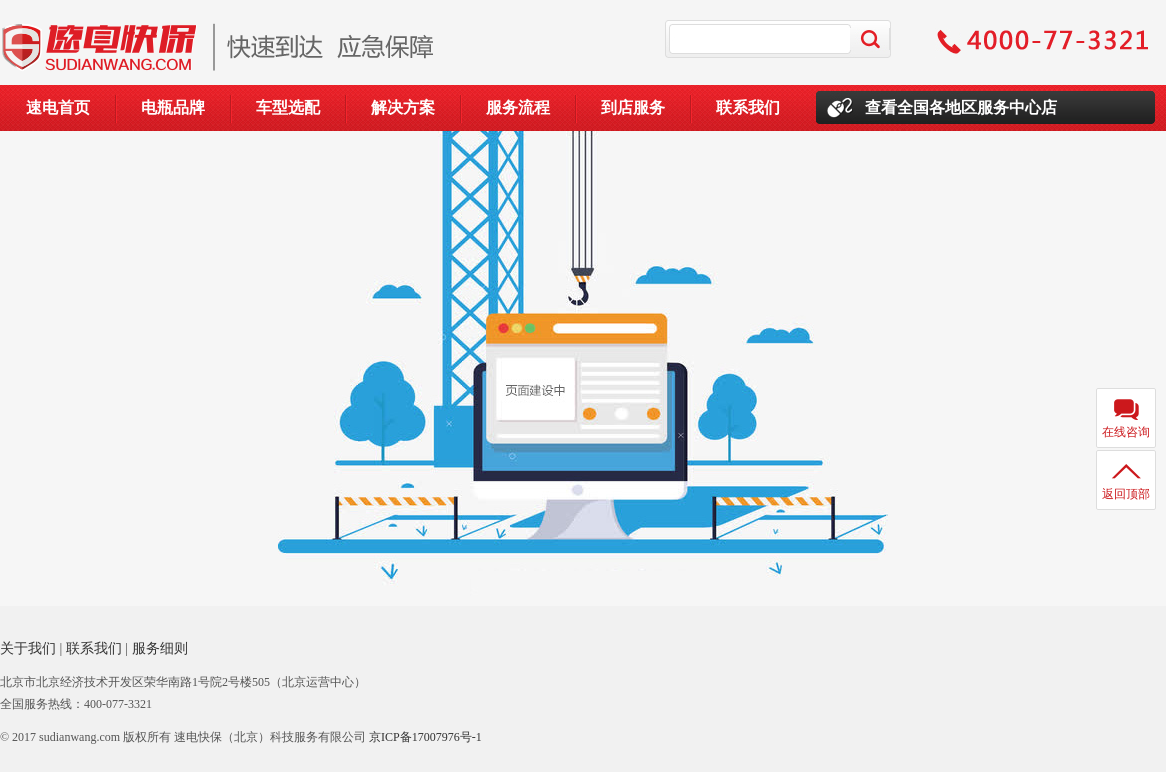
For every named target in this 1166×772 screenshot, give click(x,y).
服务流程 (518, 107)
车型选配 (288, 107)
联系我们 (748, 107)
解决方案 (403, 107)
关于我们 (28, 648)
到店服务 (633, 107)
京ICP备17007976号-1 (425, 737)
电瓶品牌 (173, 107)
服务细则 (160, 648)
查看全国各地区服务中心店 (961, 107)
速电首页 (58, 107)
